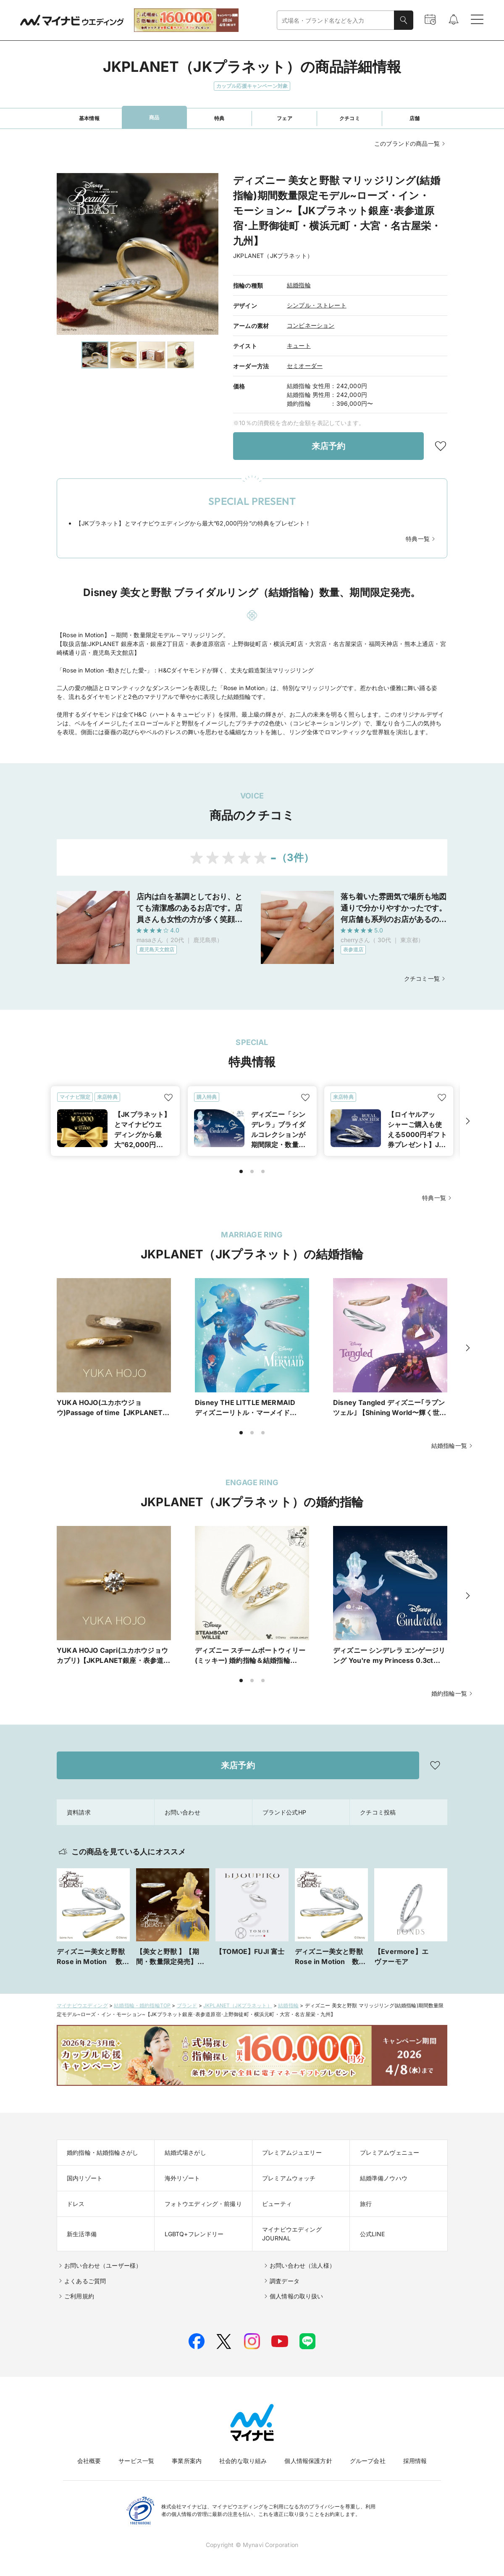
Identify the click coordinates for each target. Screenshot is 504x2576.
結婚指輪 (299, 285)
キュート (299, 345)
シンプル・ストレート (316, 305)
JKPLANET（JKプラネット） (237, 2005)
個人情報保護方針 (308, 2460)
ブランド (187, 2005)
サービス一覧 (136, 2460)
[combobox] (335, 20)
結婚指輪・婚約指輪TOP (142, 2005)
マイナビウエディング (82, 2005)
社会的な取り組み (243, 2460)
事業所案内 (187, 2460)
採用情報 (415, 2460)
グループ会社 (368, 2460)
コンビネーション (310, 325)
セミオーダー (305, 365)
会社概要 (89, 2460)
